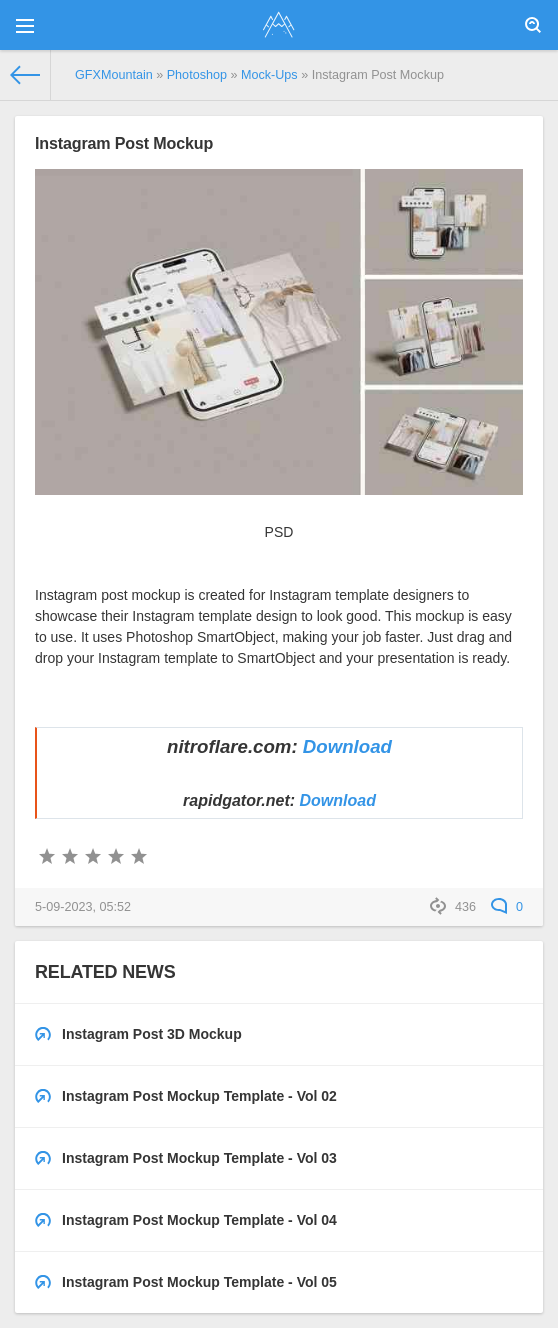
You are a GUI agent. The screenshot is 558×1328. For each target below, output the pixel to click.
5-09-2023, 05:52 (83, 907)
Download (347, 746)
